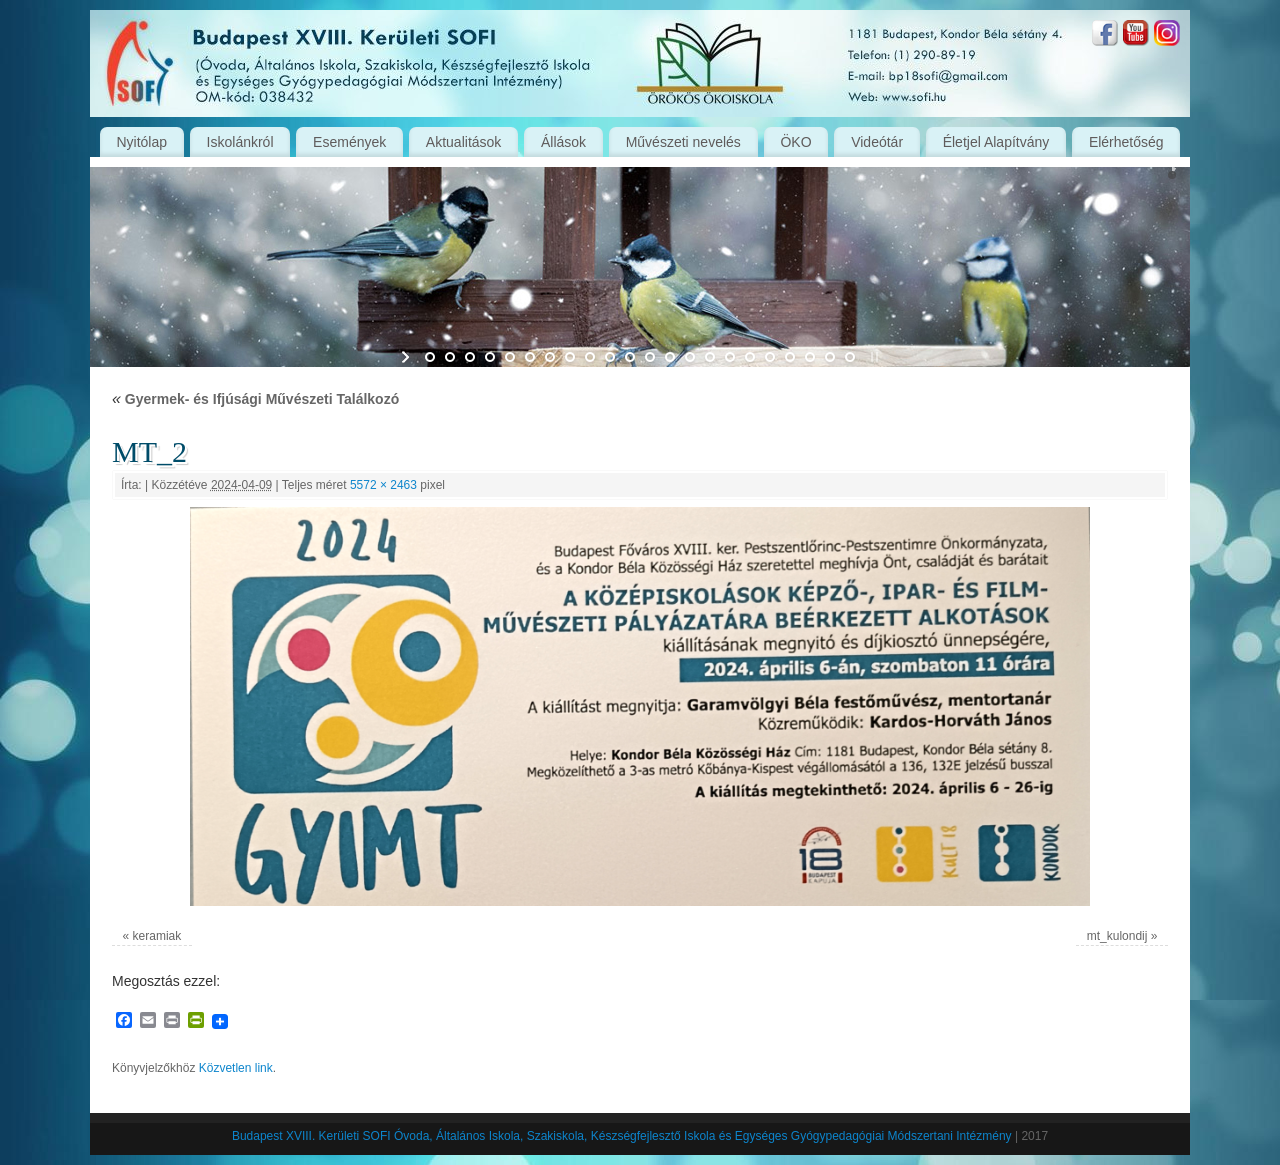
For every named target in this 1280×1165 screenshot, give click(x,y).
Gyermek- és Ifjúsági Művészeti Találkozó (255, 399)
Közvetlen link (236, 1068)
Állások (563, 142)
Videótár (877, 142)
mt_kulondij (1117, 936)
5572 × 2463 (383, 485)
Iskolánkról (240, 142)
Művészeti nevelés (683, 142)
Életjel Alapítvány (996, 142)
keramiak (157, 936)
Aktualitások (463, 142)
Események (349, 142)
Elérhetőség (1126, 142)
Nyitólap (141, 142)
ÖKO (795, 142)
